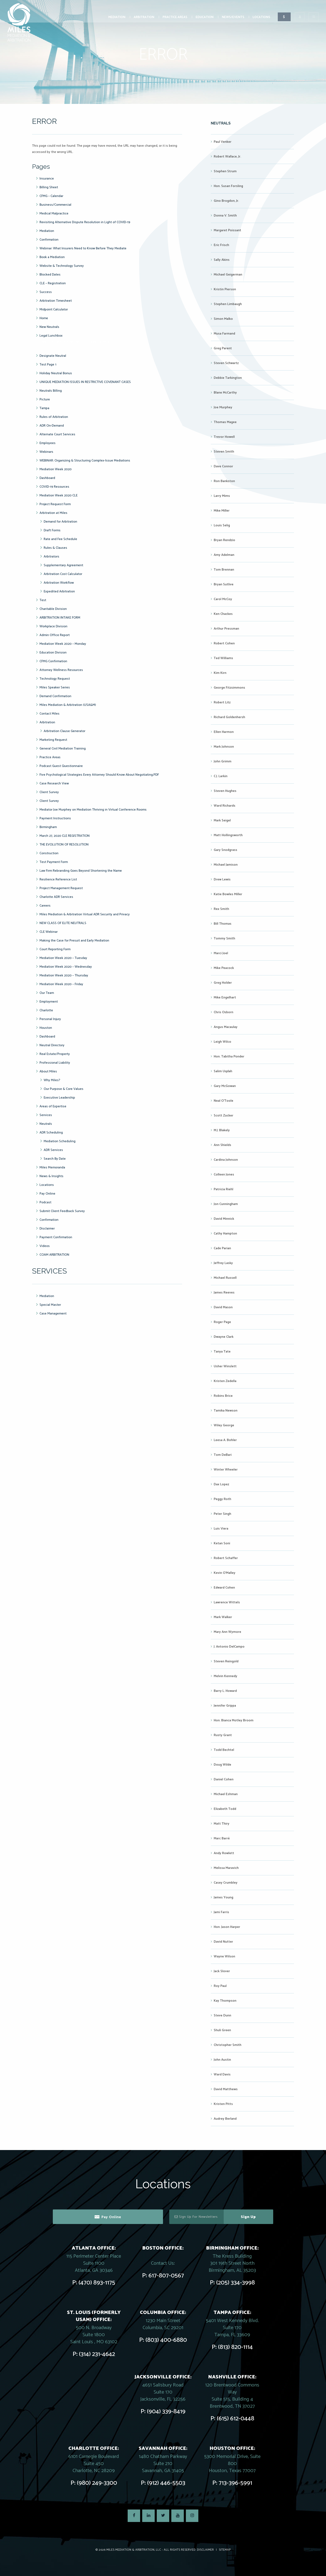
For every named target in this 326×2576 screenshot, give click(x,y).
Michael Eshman (226, 1794)
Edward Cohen (224, 1587)
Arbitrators (51, 556)
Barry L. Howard (225, 1691)
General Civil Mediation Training (63, 748)
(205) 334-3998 (235, 2283)
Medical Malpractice (54, 213)
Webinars (46, 452)
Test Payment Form (54, 862)
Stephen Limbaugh (228, 304)
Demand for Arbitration (60, 521)
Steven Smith (224, 451)
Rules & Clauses (55, 548)
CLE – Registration (53, 283)
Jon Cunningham (226, 1204)
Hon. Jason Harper (227, 1927)
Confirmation (49, 239)
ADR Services (53, 1150)
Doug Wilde (222, 1764)
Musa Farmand (224, 333)
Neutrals (46, 1124)
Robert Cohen (224, 643)
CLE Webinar (49, 932)
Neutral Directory (52, 1045)
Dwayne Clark (223, 1337)
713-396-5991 (235, 2483)
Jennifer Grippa (225, 1705)
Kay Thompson (225, 2001)
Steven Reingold (226, 1661)
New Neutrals (49, 327)
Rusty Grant (223, 1735)
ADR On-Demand (52, 425)
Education (203, 17)
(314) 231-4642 (97, 2354)
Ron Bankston (224, 481)
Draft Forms (52, 530)
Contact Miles (49, 713)
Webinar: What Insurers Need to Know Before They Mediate (83, 248)
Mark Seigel (222, 820)
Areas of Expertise (53, 1106)
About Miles (48, 1071)
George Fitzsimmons (229, 687)
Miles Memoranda (52, 1167)
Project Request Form (55, 504)
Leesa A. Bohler (225, 1440)
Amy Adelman (224, 555)
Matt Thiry (221, 1823)
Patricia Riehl (223, 1189)
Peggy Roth (222, 1499)
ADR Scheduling (51, 1132)
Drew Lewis (222, 879)
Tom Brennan (224, 569)
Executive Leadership (59, 1097)
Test (43, 600)
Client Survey (49, 792)
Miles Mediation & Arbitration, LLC (133, 2550)
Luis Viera (221, 1528)
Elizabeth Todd (225, 1809)
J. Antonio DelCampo (229, 1646)
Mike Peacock (224, 968)
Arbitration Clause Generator (64, 731)
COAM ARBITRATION (54, 1255)
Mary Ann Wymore (227, 1632)
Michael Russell (225, 1278)
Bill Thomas (222, 924)
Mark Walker (223, 1617)
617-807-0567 (166, 2276)
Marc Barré (222, 1838)
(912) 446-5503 (166, 2483)
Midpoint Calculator (54, 309)
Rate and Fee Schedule (60, 539)
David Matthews (226, 2089)
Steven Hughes (225, 791)
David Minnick (224, 1219)
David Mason (223, 1307)
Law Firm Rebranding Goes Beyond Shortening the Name (81, 871)
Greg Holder (223, 983)
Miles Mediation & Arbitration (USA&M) (68, 705)
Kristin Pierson (225, 289)
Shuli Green (222, 2030)
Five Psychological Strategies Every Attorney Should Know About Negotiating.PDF (99, 775)
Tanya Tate (222, 1351)
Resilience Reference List (58, 879)
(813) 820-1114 (235, 2347)
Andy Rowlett (224, 1853)
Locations (259, 17)
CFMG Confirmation (53, 661)
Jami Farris (221, 1912)
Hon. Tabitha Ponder (229, 1056)
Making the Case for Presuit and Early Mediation (74, 940)
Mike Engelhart (225, 997)
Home (44, 318)
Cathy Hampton (225, 1233)
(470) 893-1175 (97, 2283)
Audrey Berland (225, 2119)
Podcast (45, 1202)
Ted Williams (223, 658)
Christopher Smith (227, 2045)
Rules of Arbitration (54, 417)
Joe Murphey (223, 407)
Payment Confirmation (56, 1237)
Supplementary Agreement (63, 565)
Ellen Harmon (224, 732)
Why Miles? (52, 1080)
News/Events (231, 17)
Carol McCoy (223, 599)
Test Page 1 (48, 364)
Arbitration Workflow (59, 583)
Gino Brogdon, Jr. (226, 201)
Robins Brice (223, 1396)
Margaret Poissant (227, 230)
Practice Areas (173, 17)
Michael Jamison (226, 865)
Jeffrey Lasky (223, 1263)
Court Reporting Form (55, 949)
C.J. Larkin (220, 776)
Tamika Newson (225, 1410)
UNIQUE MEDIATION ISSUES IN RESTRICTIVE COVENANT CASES (85, 382)
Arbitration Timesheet (56, 301)
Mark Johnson (224, 747)
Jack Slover (222, 1971)
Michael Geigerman (228, 274)
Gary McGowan (225, 1086)
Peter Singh (222, 1514)
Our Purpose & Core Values (63, 1089)
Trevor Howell (224, 437)
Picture (45, 399)
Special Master (50, 1305)
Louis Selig (222, 525)
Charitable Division (53, 609)
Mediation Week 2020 (56, 469)
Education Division (53, 652)
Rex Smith (221, 909)
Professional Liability (55, 1063)
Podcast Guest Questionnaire (61, 766)
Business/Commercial (55, 205)
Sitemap (225, 2550)
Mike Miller (222, 510)
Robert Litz (222, 702)
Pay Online (47, 1193)
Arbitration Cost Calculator (63, 574)
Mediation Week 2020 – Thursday (64, 975)
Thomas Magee (225, 422)
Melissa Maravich (226, 1868)
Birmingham (48, 827)
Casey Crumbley (225, 1883)
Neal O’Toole (223, 1101)
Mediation (114, 17)
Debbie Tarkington (228, 378)
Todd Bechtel (224, 1750)
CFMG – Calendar (51, 196)
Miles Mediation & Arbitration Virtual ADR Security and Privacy (85, 914)
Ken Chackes (223, 614)
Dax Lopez (221, 1484)
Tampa (44, 408)
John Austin (222, 2060)
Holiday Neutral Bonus (56, 373)
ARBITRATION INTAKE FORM (60, 617)
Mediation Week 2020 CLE (59, 495)
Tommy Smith (224, 938)
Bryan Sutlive (223, 584)
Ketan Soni (222, 1543)
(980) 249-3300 (97, 2483)
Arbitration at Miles (53, 513)
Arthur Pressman (226, 628)
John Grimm (222, 761)
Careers (45, 905)
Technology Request (55, 679)
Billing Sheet (49, 187)
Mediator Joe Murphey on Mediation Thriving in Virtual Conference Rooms (93, 809)
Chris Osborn (223, 1012)
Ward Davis (222, 2074)
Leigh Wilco (222, 1042)
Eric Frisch (221, 245)
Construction (49, 853)
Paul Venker (222, 142)
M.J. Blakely (222, 1130)
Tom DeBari (223, 1455)
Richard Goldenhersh (229, 717)
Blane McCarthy (225, 392)
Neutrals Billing (51, 391)
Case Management (53, 1313)
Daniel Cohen (223, 1779)
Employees (48, 443)
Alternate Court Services (57, 434)
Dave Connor (223, 466)
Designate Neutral (53, 356)
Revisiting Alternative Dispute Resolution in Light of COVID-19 (85, 222)
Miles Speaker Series (55, 687)
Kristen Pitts (223, 2104)
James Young (223, 1897)
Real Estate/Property (55, 1054)
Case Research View (54, 783)
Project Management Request (61, 888)
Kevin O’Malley (224, 1573)
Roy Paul (220, 1986)
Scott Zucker (223, 1115)
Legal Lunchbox (110, 339)
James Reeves (224, 1292)
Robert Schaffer (226, 1558)
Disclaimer (47, 1228)
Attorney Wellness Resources (61, 670)
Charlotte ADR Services (56, 897)
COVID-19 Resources (54, 487)
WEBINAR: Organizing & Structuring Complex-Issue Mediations (85, 460)
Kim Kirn (220, 673)
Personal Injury (50, 1019)
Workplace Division (53, 626)
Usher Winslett (225, 1366)
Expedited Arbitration (59, 591)
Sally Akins (222, 260)
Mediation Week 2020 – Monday (63, 644)
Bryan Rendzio (224, 540)
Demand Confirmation (55, 696)
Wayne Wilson (224, 1956)
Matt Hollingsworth (228, 835)
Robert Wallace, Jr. (227, 156)
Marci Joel (221, 953)
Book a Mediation (52, 257)
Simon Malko (223, 319)
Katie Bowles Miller (228, 894)
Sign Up (248, 2217)
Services (46, 1115)
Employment (49, 1001)
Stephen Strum (225, 171)
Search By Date (55, 1159)
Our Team (47, 993)
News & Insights (51, 1176)
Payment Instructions (55, 818)
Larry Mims (222, 496)
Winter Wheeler (226, 1469)
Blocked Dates (50, 274)
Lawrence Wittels (227, 1602)
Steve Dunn (222, 2015)
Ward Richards (224, 806)
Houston (46, 1028)
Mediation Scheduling (59, 1141)
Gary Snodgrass (225, 850)
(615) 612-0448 (235, 2419)
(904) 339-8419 (166, 2411)
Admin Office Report (55, 635)
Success (46, 292)
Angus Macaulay (225, 1027)
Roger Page (222, 1322)
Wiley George (224, 1425)
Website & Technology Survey (62, 266)
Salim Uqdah (223, 1071)
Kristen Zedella (225, 1381)
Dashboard (47, 478)
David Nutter (223, 1942)
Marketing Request (53, 740)
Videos (45, 1246)
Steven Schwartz (226, 363)
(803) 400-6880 (166, 2340)
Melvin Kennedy (225, 1676)
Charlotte (46, 1010)
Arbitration (142, 17)
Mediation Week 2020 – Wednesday (66, 967)
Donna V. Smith (225, 215)
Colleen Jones (224, 1174)
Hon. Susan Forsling (228, 186)
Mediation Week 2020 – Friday (61, 984)
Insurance (47, 178)
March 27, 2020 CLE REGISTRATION (65, 836)
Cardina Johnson (226, 1160)
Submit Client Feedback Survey (62, 1211)
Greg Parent (223, 348)
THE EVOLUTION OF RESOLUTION (64, 844)
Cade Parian (222, 1248)
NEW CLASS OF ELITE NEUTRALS (63, 923)
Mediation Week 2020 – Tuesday (63, 958)
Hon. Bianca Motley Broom (233, 1720)
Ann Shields (222, 1145)
